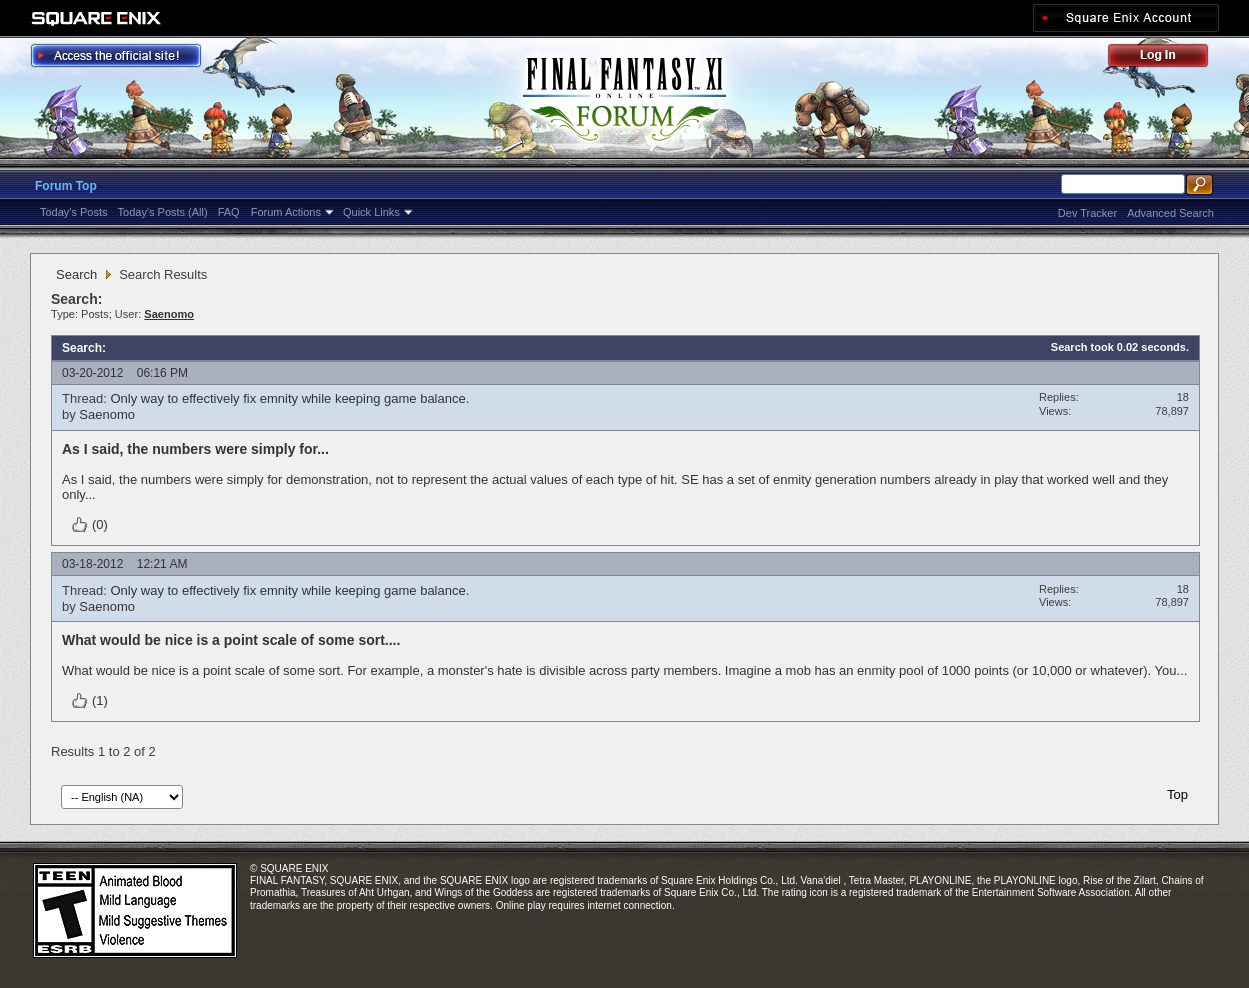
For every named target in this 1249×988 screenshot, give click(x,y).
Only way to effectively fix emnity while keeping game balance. (289, 398)
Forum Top (66, 186)
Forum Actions (286, 212)
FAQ (229, 212)
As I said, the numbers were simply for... (195, 449)
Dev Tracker (1087, 213)
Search (76, 274)
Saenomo (107, 414)
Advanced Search (1170, 213)
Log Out (1168, 58)
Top (1177, 794)
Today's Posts (74, 212)
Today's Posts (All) (163, 212)
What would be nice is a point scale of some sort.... (231, 640)
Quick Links (371, 212)
